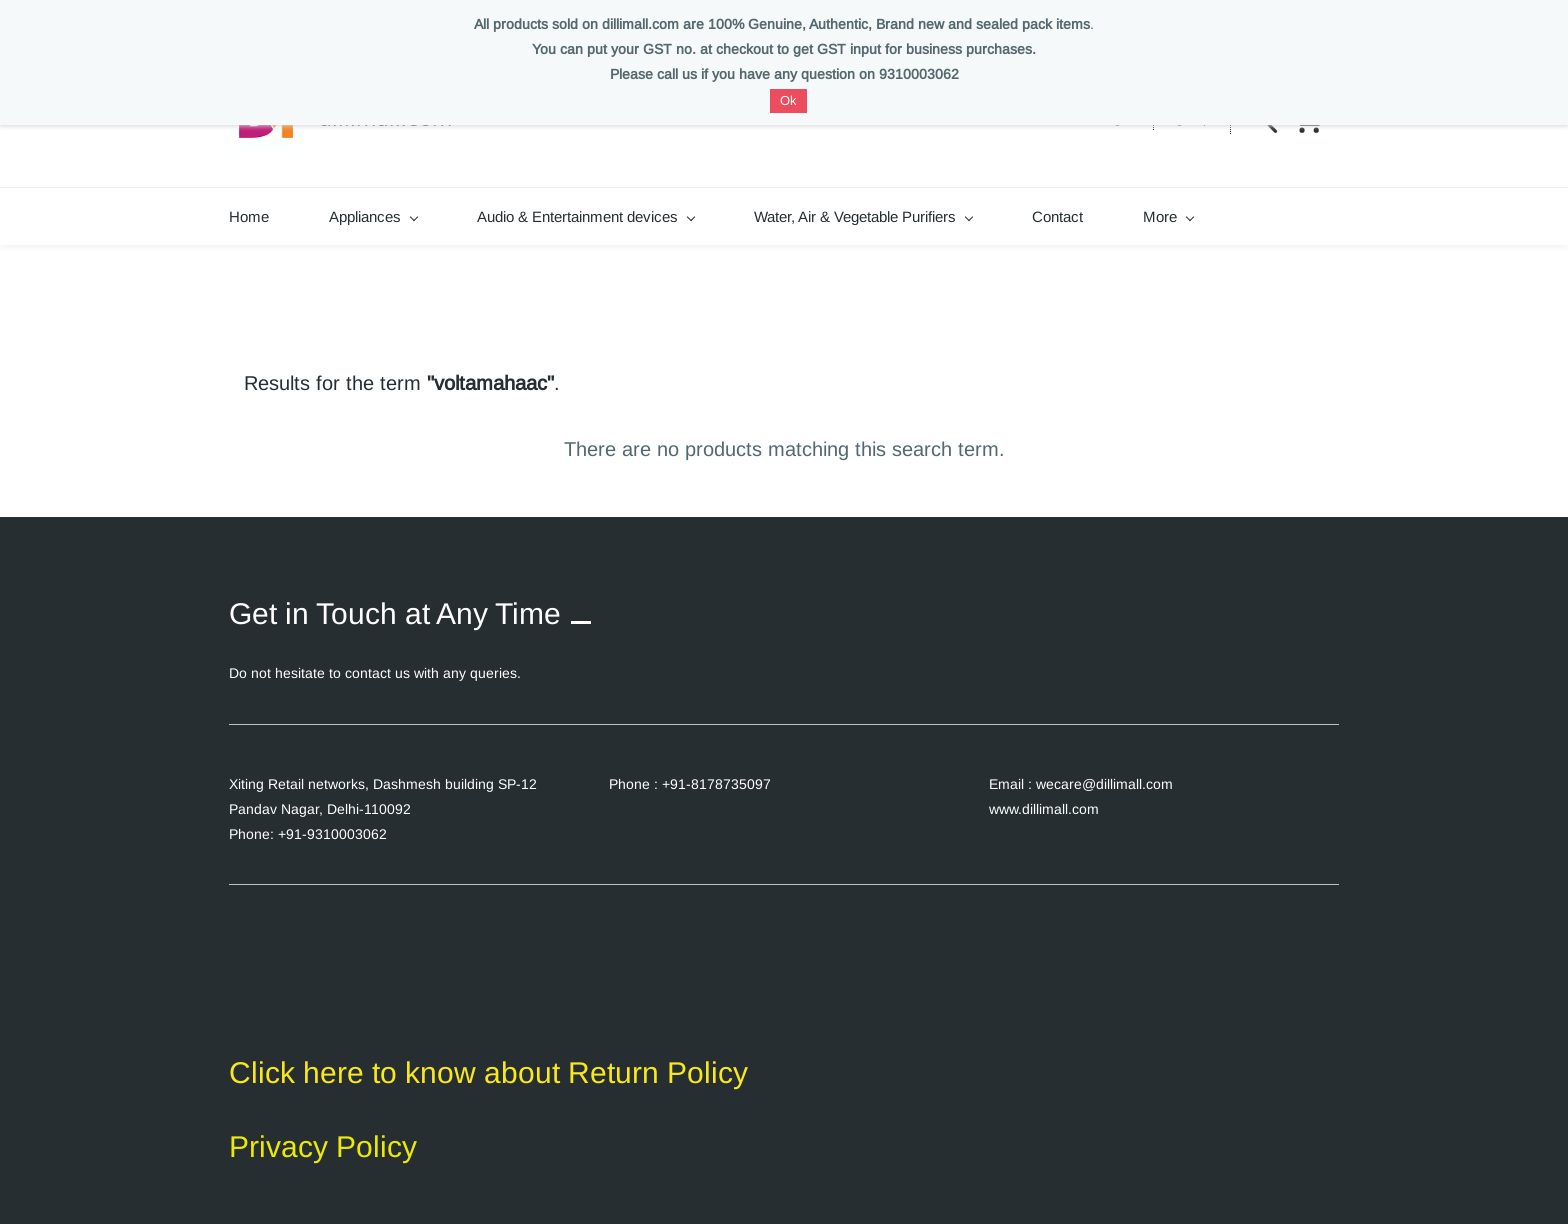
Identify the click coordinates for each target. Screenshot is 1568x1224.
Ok (788, 100)
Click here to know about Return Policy (488, 1072)
